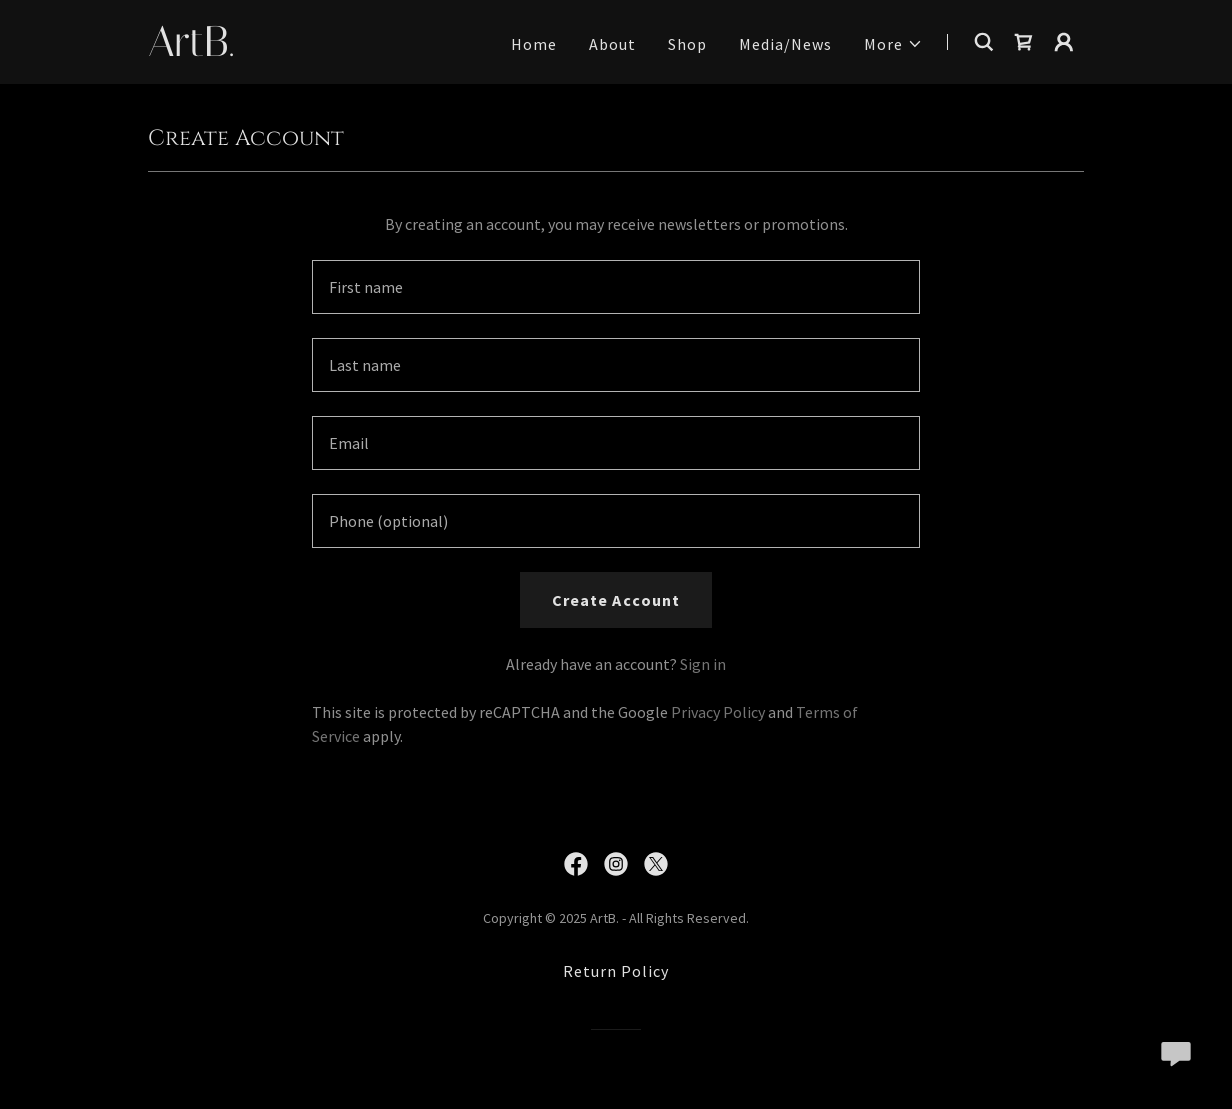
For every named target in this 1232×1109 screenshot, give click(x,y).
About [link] (612, 44)
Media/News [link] (785, 44)
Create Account (615, 600)
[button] (893, 44)
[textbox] (616, 287)
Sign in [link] (703, 664)
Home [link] (534, 44)
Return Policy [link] (616, 971)
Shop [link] (687, 44)
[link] (312, 50)
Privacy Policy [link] (718, 712)
